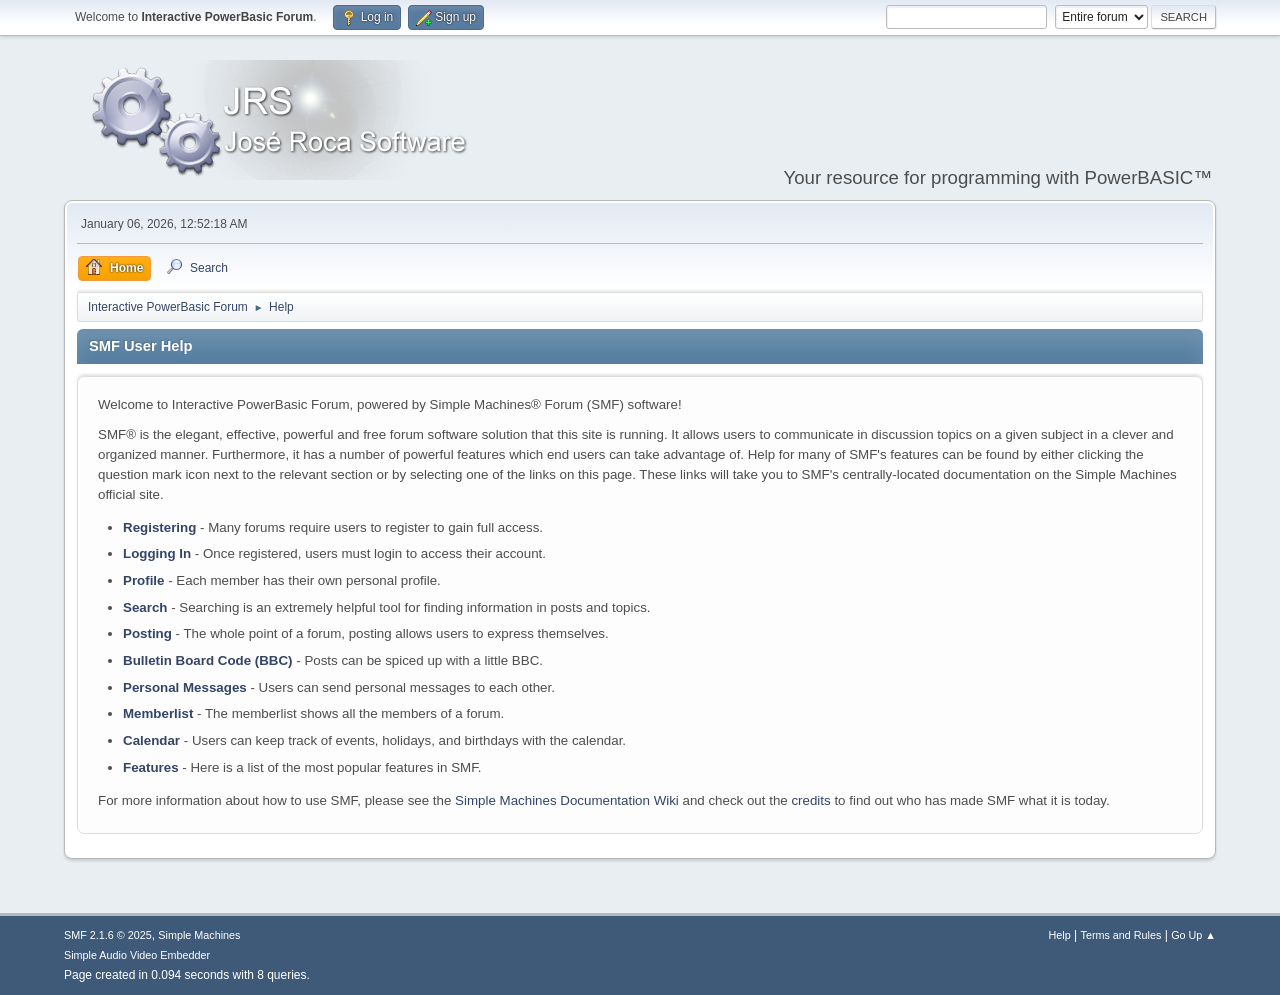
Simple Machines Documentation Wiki (567, 800)
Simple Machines (199, 935)
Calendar (151, 740)
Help (1060, 935)
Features (151, 767)
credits (810, 800)
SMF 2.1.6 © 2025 (108, 935)
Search (145, 607)
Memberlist (158, 713)
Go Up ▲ (1193, 935)
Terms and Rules (1121, 935)
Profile (143, 580)
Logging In (157, 553)
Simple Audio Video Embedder (137, 955)
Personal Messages (185, 687)
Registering (159, 527)
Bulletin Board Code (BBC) (208, 660)
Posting (147, 633)
